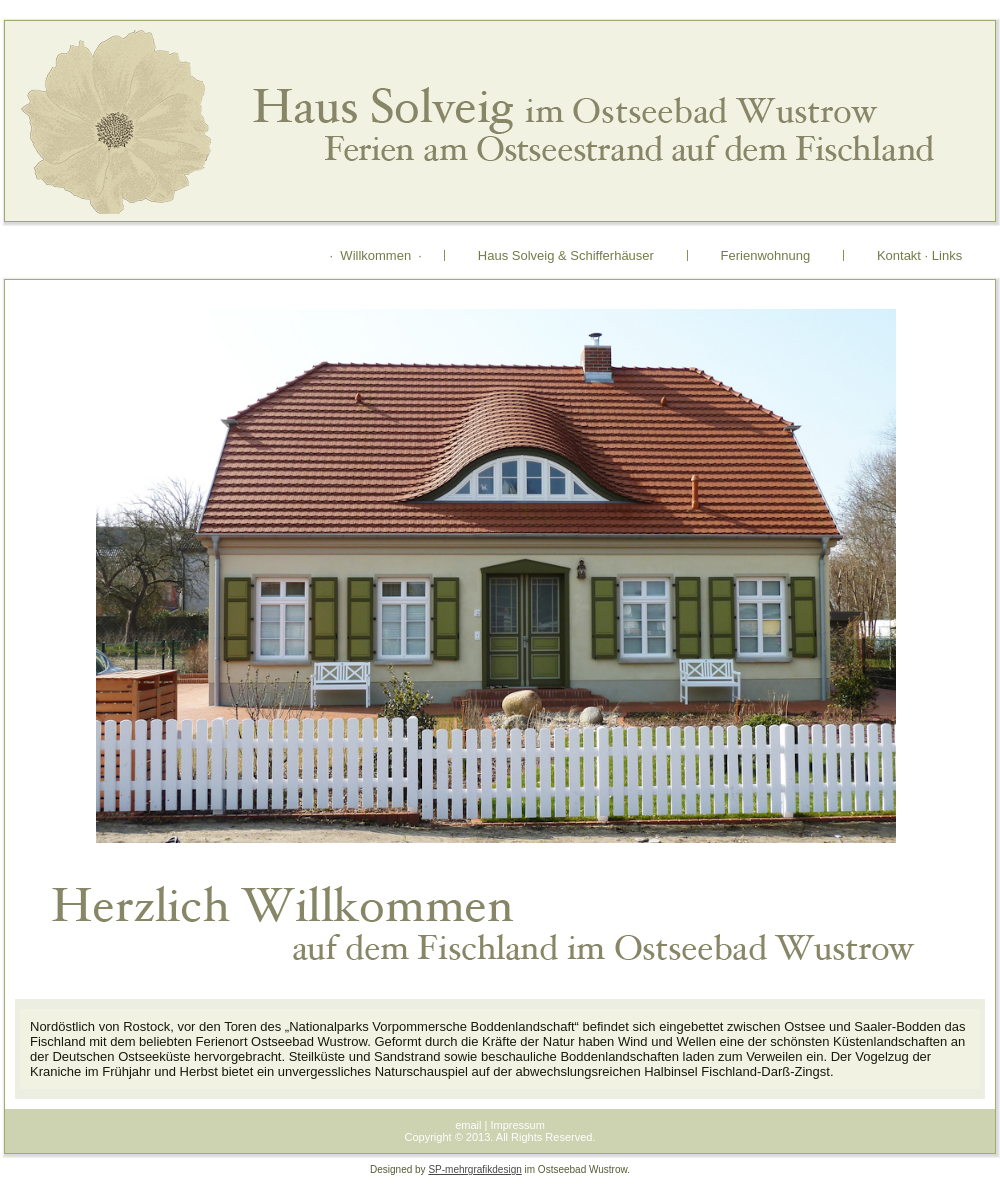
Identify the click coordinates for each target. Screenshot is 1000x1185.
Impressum (517, 1125)
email (468, 1125)
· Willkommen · (376, 255)
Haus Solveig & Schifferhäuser (566, 255)
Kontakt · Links (919, 255)
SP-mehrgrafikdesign (474, 1169)
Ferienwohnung (765, 255)
